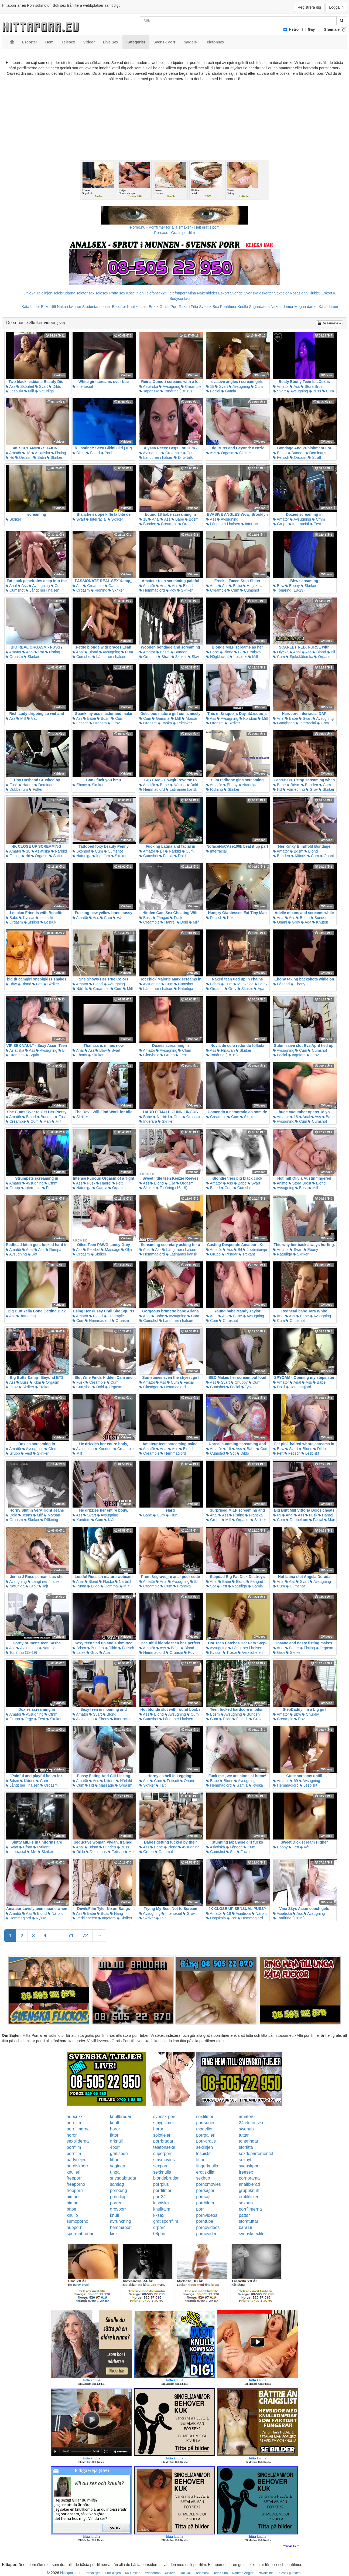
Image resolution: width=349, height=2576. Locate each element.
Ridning (99, 590)
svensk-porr (164, 2116)
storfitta (246, 2147)
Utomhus (15, 1055)
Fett (37, 984)
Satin (39, 457)
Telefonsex (85, 293)
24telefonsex (251, 2122)
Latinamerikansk (181, 789)
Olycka (281, 652)
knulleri (73, 2172)
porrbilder (205, 2203)
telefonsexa (164, 2147)
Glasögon (149, 1387)
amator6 (247, 2116)
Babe (178, 519)
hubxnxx (75, 2116)
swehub (246, 2129)
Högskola (252, 585)
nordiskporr (77, 2166)
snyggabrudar (123, 2178)
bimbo (72, 2203)
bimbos (74, 2196)
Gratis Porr (168, 306)
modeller (204, 2129)
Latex (261, 984)
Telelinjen (44, 293)
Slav (193, 656)
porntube (204, 2221)
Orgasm (24, 457)
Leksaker (182, 723)
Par (39, 652)
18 (210, 386)
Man (45, 1121)
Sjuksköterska (299, 656)
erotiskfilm (205, 2172)
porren (116, 2203)
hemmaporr (121, 2227)
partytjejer (76, 2159)
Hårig (116, 1913)
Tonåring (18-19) (176, 391)
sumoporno (77, 2221)
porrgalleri (205, 2135)
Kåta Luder (31, 306)
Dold (192, 785)
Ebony (292, 585)
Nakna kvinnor (69, 306)
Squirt (32, 1055)
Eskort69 (48, 306)
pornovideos (208, 2227)
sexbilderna (78, 2141)
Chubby (239, 1382)
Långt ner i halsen (156, 457)
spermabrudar (80, 2233)
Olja (170, 1183)
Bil (238, 652)
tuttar (243, 2135)
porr (200, 2209)
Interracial (83, 386)
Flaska (106, 1581)
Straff (314, 457)
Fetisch (281, 457)
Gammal (161, 718)
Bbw (278, 585)
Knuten (320, 922)
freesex (246, 2172)
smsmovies (164, 2159)
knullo (72, 2215)
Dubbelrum (17, 789)
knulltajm (161, 2209)
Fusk (12, 785)
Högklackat (217, 656)
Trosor (230, 1652)
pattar (244, 2215)
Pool (106, 453)
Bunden (296, 453)
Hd (10, 457)
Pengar (230, 1254)
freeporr (74, 2178)
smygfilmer (163, 2122)
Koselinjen (135, 293)
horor (115, 2129)
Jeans (25, 1515)
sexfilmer (204, 2116)
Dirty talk (183, 457)
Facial (213, 391)
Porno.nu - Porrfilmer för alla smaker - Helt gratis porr (174, 227)
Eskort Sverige (230, 293)
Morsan (190, 718)
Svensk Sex (209, 306)
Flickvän (226, 1050)
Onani (327, 856)
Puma (79, 1586)
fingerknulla (207, 2166)
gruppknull (249, 2190)
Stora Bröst (312, 386)
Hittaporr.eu (70, 2573)
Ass (10, 386)
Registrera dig (309, 7)
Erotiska (252, 652)
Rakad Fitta (188, 306)
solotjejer (161, 2135)
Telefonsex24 (156, 293)
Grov (113, 723)
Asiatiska (148, 386)
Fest (315, 524)
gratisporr (119, 2153)
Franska (253, 1515)
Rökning (49, 1520)
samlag (117, 2184)
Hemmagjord (152, 590)
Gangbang (284, 723)
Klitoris (298, 856)
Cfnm (318, 519)
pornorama (249, 2178)
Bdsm (280, 453)
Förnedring (294, 789)
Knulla (243, 306)
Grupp (280, 524)
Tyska (248, 1387)
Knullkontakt (137, 306)
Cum (257, 386)
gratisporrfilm (165, 2221)
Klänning (113, 1520)
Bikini (79, 453)
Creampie (191, 386)
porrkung (118, 2190)
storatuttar (248, 2221)
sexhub (203, 2178)
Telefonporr (177, 293)
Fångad (161, 917)
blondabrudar (166, 2178)
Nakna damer (282, 306)
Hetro (294, 29)
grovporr (118, 2209)
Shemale (332, 29)
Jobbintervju (255, 1249)
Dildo (55, 386)
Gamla (228, 391)
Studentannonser (96, 306)
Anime (280, 1183)
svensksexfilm (252, 2233)
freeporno (76, 2184)
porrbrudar (163, 2141)
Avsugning (169, 386)
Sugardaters (259, 306)
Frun (171, 1515)
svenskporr (249, 2166)
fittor (114, 2135)
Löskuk (48, 922)
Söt (32, 1254)
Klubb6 (315, 293)
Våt (32, 718)
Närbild (178, 785)
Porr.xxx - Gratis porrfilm (174, 232)
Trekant (247, 1254)
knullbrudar (120, 2116)
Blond (93, 453)
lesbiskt (203, 2153)
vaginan (117, 2166)
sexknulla (162, 2172)
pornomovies (208, 2184)
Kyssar (27, 917)
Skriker (54, 457)
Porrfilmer (228, 306)
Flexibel (91, 1249)
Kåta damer (328, 306)
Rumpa (53, 1249)
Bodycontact (179, 298)
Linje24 (29, 293)
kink (114, 2233)
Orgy (27, 1719)
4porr (115, 2147)
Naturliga (44, 391)
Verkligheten (250, 1652)
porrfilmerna (78, 2129)
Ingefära (101, 856)
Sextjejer (281, 293)
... (57, 1935)
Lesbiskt (14, 391)
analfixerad (249, 2184)
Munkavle (244, 984)
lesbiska (161, 2203)
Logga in (336, 7)
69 (277, 1515)
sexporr (160, 2166)
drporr (159, 2227)
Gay (311, 29)
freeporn (75, 2190)
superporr (162, 2153)
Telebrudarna (64, 293)
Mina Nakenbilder (202, 293)
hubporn (75, 2227)
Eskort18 (328, 293)
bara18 (245, 2227)
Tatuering (26, 1316)
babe (71, 2209)
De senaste (330, 323)
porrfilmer (162, 2190)
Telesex (101, 293)
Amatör (281, 386)
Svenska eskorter (258, 293)
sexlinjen (204, 2147)
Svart (41, 386)
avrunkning (120, 2221)
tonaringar (248, 2141)
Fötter (35, 789)
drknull (116, 2141)
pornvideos (206, 2215)
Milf (29, 391)
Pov (171, 590)
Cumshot (15, 590)
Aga (306, 922)
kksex (158, 2215)
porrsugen (205, 2122)
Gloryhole (149, 1055)
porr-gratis (206, 2141)
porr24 (159, 2196)
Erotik (153, 306)
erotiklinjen (249, 2196)
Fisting (58, 453)
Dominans (316, 453)
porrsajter (205, 2190)
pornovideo (206, 2233)
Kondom (248, 718)
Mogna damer (306, 306)
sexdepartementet (256, 2153)
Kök (228, 917)
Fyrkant (41, 1847)
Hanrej (26, 785)
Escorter (119, 306)
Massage (110, 1249)
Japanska (149, 391)
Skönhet (25, 386)
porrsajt (203, 2196)
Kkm (35, 1382)
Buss (315, 391)
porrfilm (74, 2122)
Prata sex (117, 293)
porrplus (161, 2184)
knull (114, 2122)
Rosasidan (298, 293)
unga (115, 2172)
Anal (153, 519)
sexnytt (245, 2159)
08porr (159, 2233)
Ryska (165, 723)
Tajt (43, 1586)
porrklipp (118, 2196)
